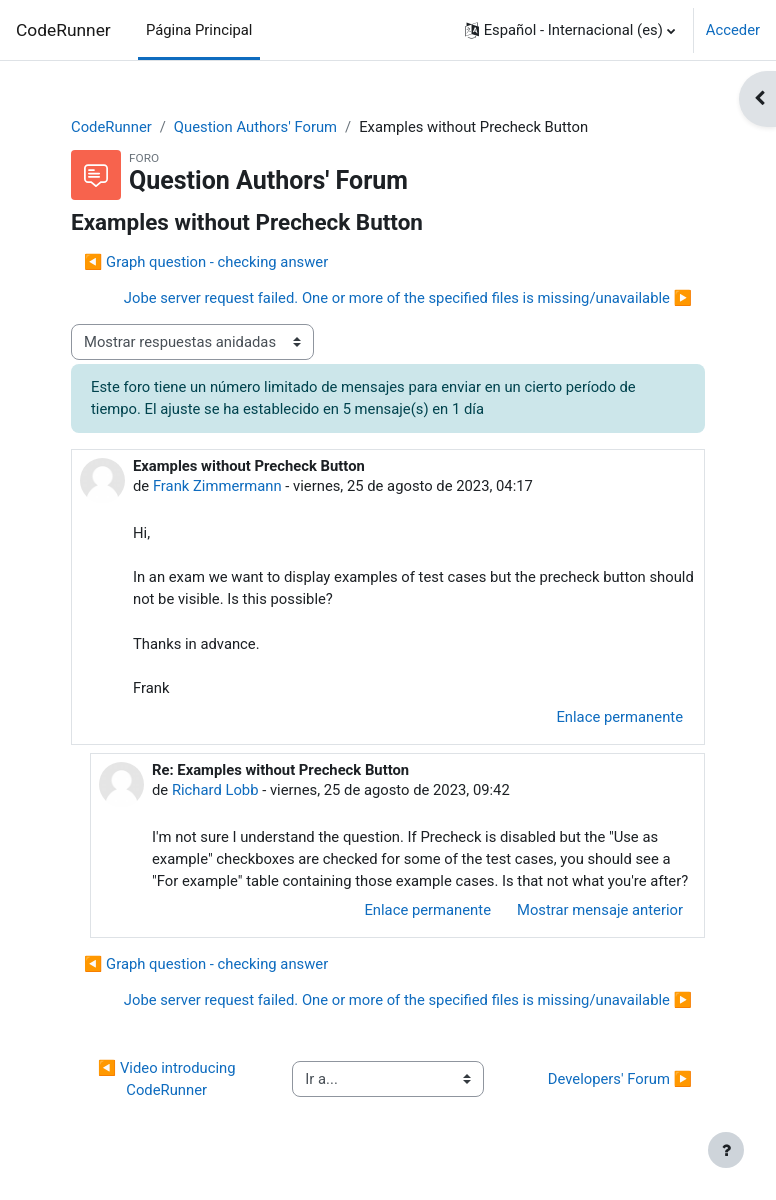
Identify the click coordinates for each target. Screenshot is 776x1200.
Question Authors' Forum (255, 127)
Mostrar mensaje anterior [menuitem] (600, 910)
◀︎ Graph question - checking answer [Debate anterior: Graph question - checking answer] (206, 262)
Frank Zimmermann (217, 486)
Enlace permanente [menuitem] (619, 717)
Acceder (733, 30)
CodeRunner (63, 30)
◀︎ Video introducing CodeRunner (168, 1079)
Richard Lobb (215, 790)
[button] (570, 30)
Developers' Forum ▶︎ (620, 1079)
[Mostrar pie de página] (726, 1150)
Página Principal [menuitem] (199, 30)
